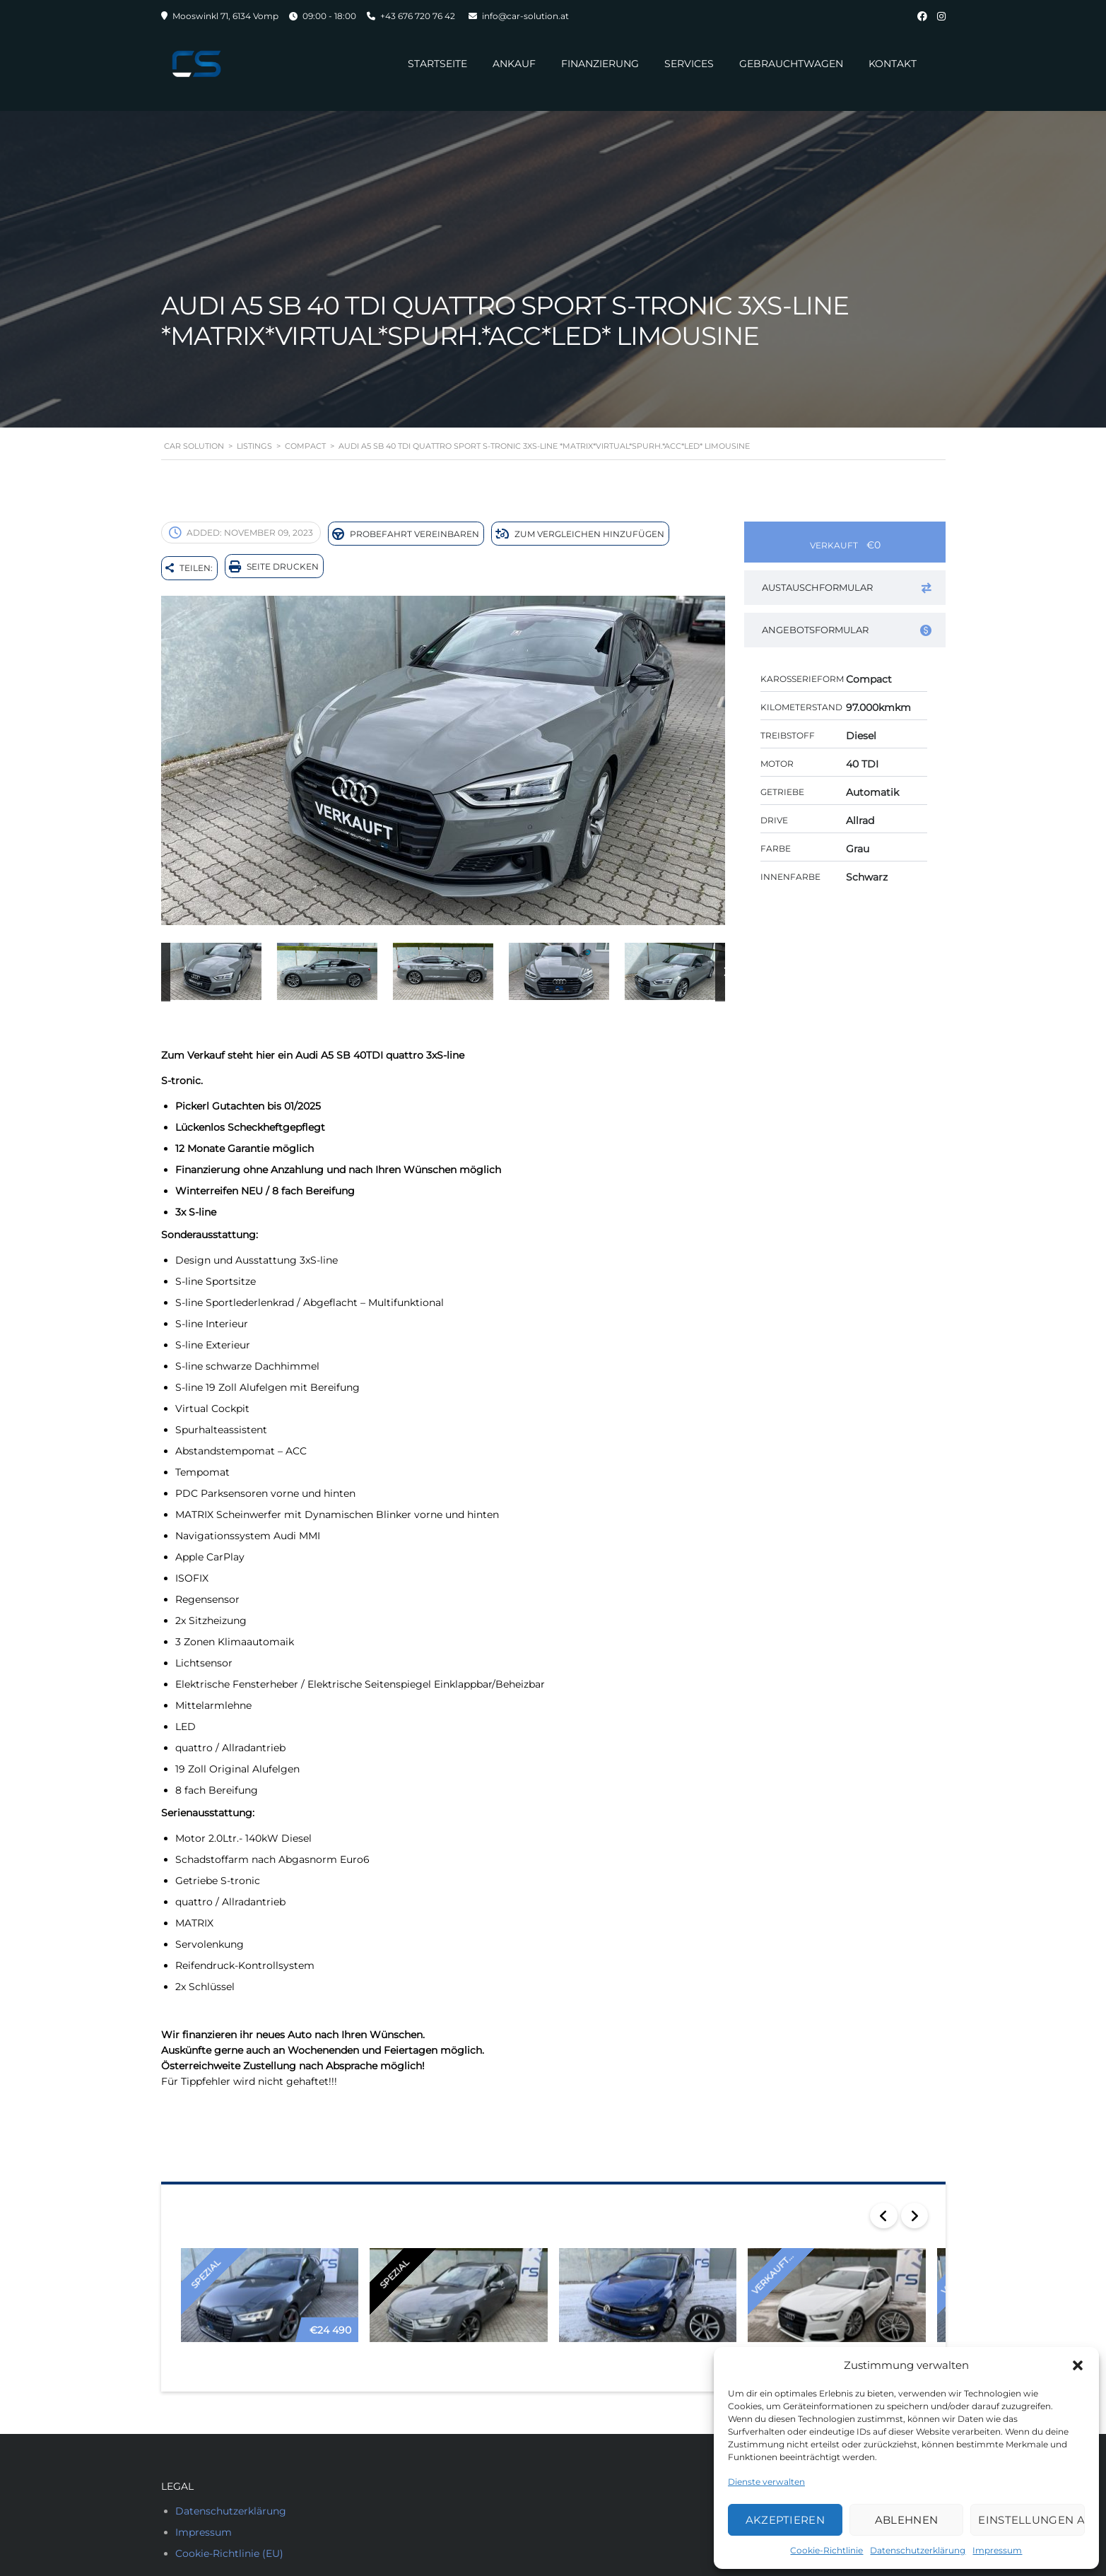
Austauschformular (846, 588)
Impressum (997, 2550)
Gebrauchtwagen (783, 63)
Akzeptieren (785, 2520)
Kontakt (885, 63)
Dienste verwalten (766, 2481)
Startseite (429, 63)
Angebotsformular (846, 630)
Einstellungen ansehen (1031, 2520)
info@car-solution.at (525, 16)
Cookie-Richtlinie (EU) (229, 2547)
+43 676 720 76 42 (417, 16)
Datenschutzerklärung (917, 2550)
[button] (1078, 2365)
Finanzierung (592, 63)
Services (681, 63)
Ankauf (506, 63)
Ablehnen (906, 2520)
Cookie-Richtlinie (826, 2550)
